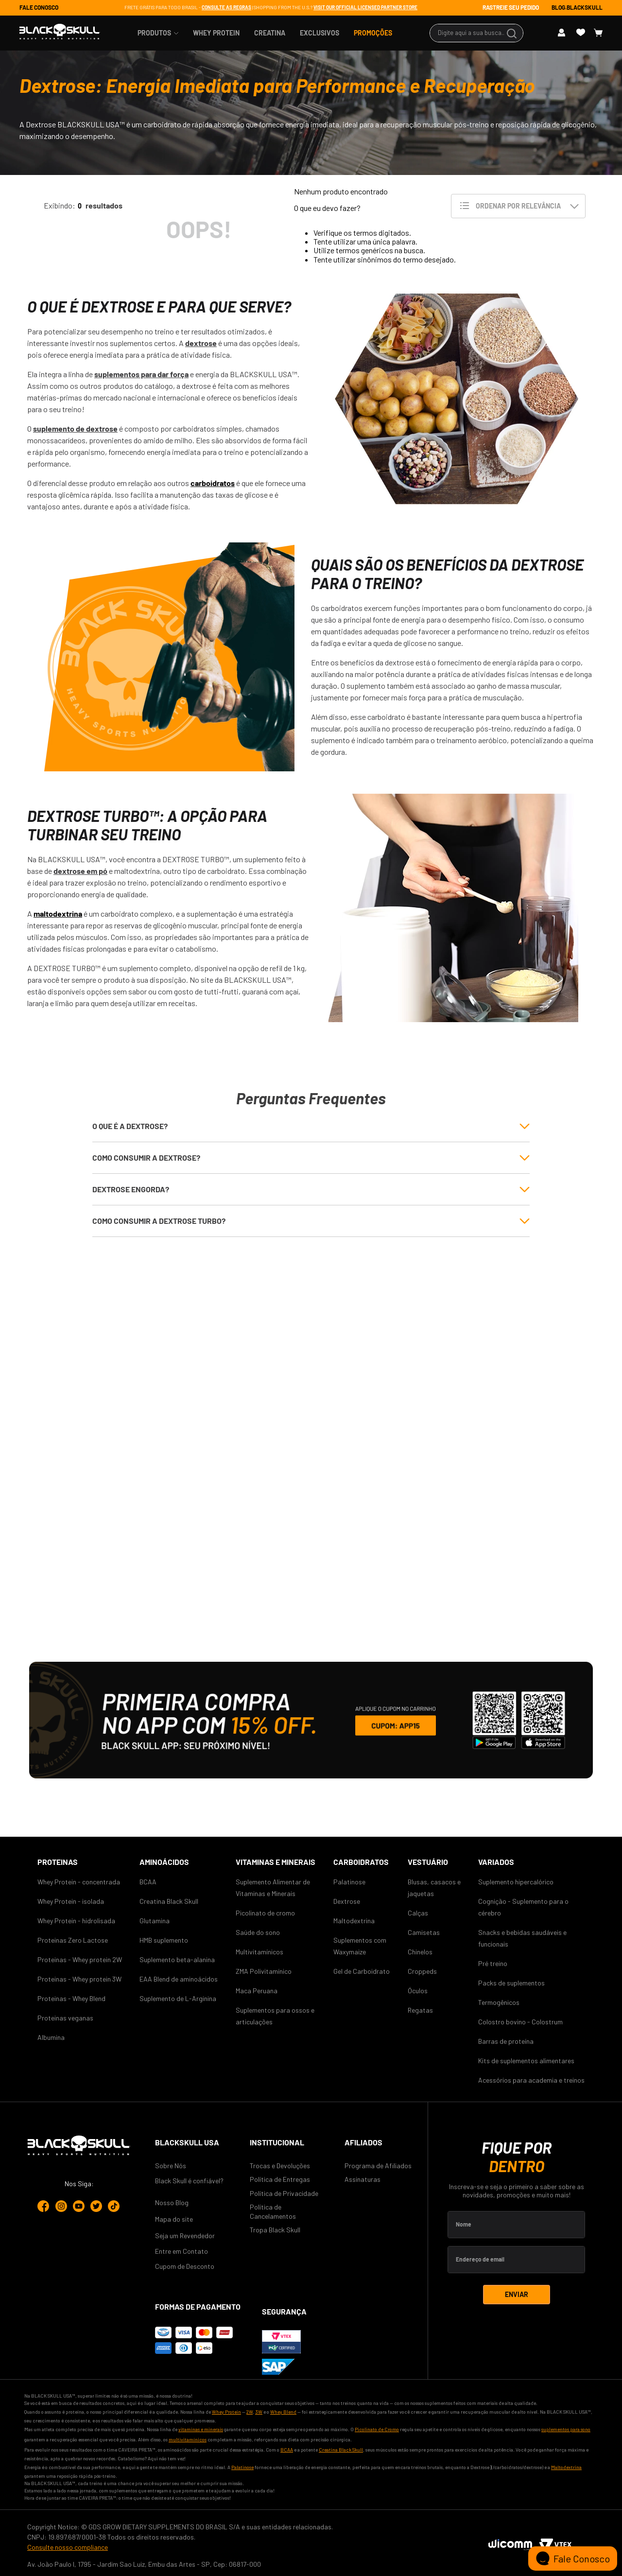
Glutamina (154, 1920)
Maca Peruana (256, 1990)
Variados (496, 1861)
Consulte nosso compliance (67, 2547)
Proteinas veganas (65, 2018)
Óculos (418, 1990)
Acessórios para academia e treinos (531, 2080)
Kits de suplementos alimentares (526, 2060)
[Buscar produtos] (513, 33)
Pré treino (492, 1963)
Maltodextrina (354, 1920)
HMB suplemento (163, 1940)
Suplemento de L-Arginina (177, 1998)
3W (258, 2412)
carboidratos (212, 482)
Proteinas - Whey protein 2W (79, 1959)
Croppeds (422, 1971)
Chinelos (420, 1952)
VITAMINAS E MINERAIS (275, 1861)
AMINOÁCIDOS (164, 1861)
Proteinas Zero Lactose (72, 1940)
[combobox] (476, 33)
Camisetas (424, 1932)
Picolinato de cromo (265, 1913)
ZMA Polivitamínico (264, 1971)
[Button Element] (565, 33)
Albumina (51, 2037)
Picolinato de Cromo (377, 2429)
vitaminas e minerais (200, 2429)
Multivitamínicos (259, 1952)
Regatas (420, 2010)
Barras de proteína (506, 2041)
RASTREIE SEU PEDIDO (511, 7)
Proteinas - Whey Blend (71, 1998)
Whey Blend (283, 2412)
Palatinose (349, 1882)
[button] (311, 1126)
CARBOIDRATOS (361, 1861)
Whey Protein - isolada (70, 1901)
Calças (418, 1913)
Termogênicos (498, 2002)
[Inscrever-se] (516, 2294)
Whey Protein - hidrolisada (76, 1920)
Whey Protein (226, 2412)
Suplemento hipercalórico (515, 1882)
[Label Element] (516, 2224)
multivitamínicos (188, 2439)
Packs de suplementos (511, 1983)
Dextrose (346, 1901)
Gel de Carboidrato (361, 1971)
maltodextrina (58, 913)
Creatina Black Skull (168, 1901)
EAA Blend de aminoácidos (178, 1979)
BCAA (147, 1882)
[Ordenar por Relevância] (518, 206)
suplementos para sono (565, 2429)
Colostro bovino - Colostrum (520, 2022)
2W (249, 2412)
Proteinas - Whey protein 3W (79, 1979)
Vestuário (428, 1861)
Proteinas (57, 1861)
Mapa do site (174, 2219)
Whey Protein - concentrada (78, 1882)
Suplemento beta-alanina (177, 1959)
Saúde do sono (258, 1932)
